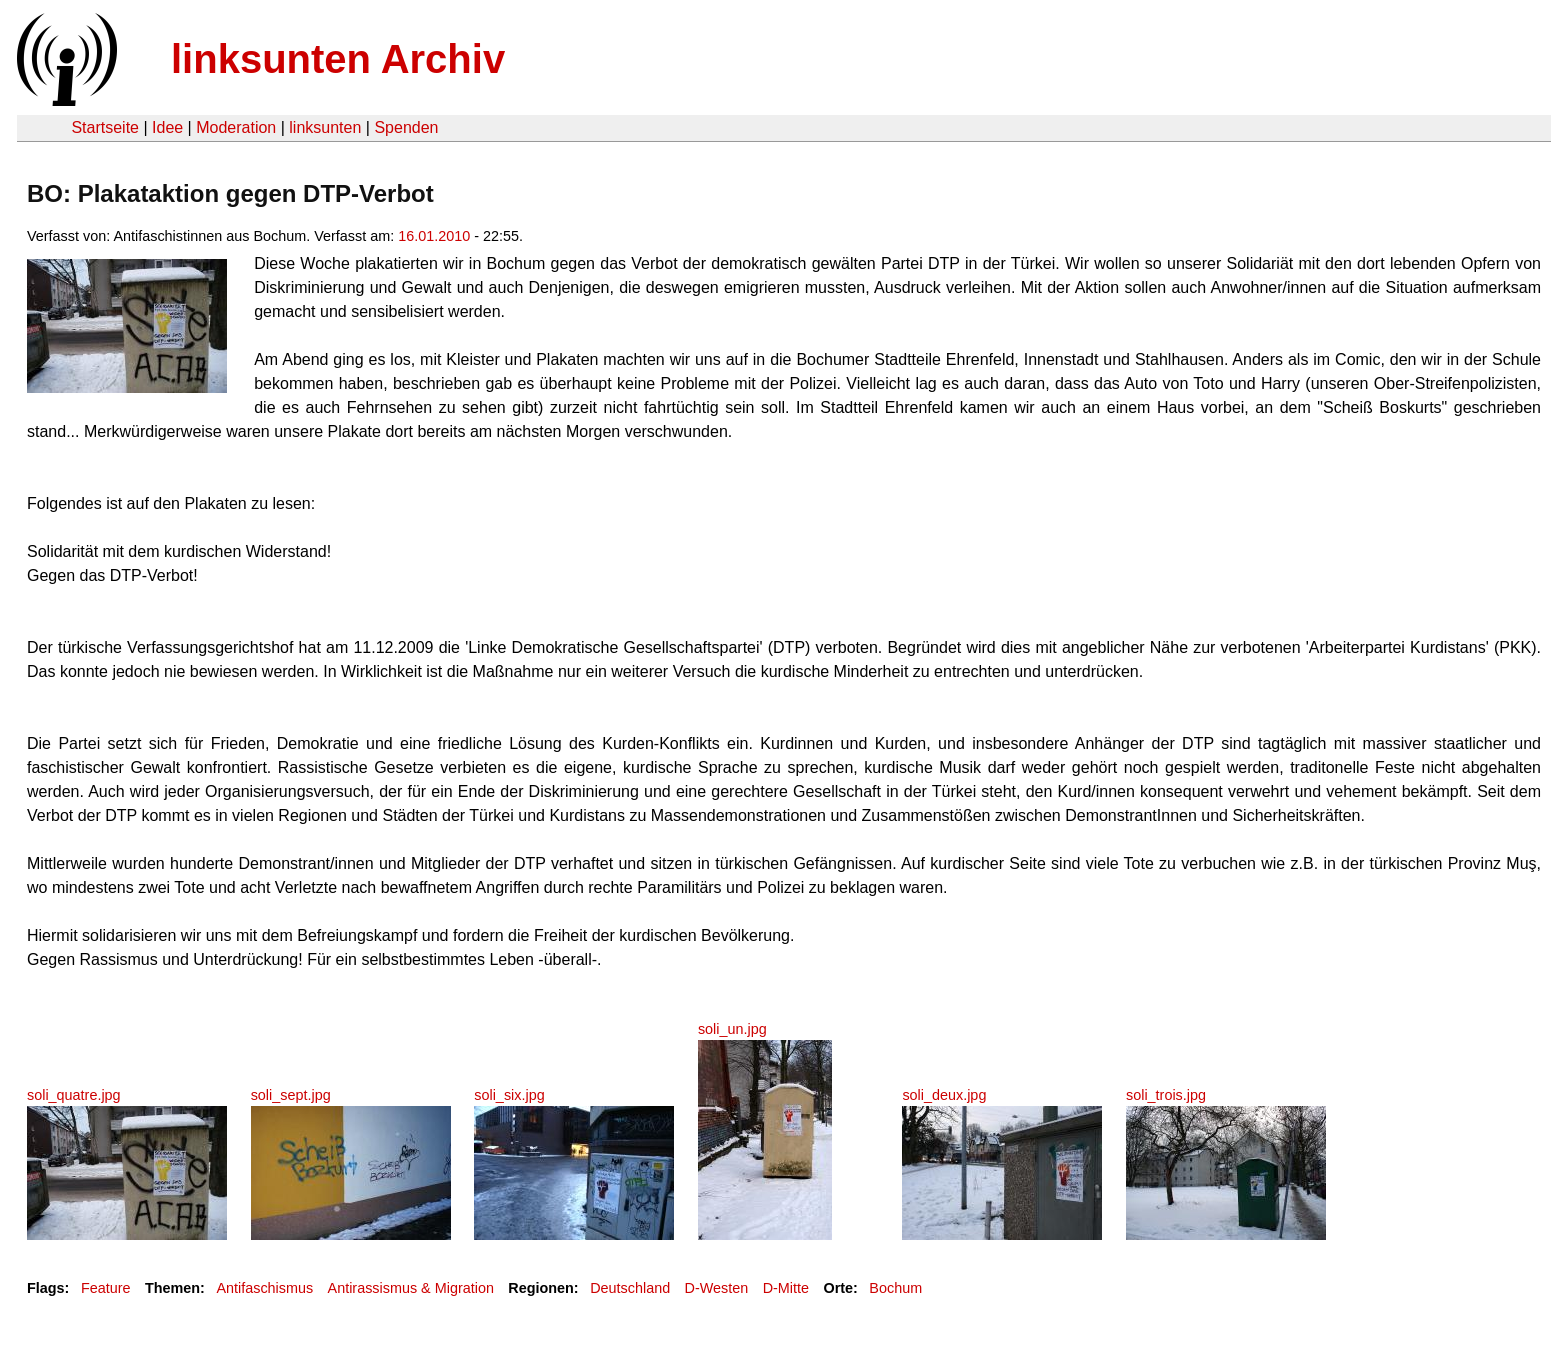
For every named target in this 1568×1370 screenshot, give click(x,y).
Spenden (406, 127)
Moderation (236, 127)
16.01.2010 (434, 236)
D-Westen (717, 1288)
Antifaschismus (264, 1288)
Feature (106, 1288)
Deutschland (630, 1288)
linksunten (325, 127)
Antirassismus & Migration (411, 1288)
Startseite (105, 127)
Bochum (895, 1288)
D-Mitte (786, 1288)
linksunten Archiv (338, 59)
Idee (167, 127)
